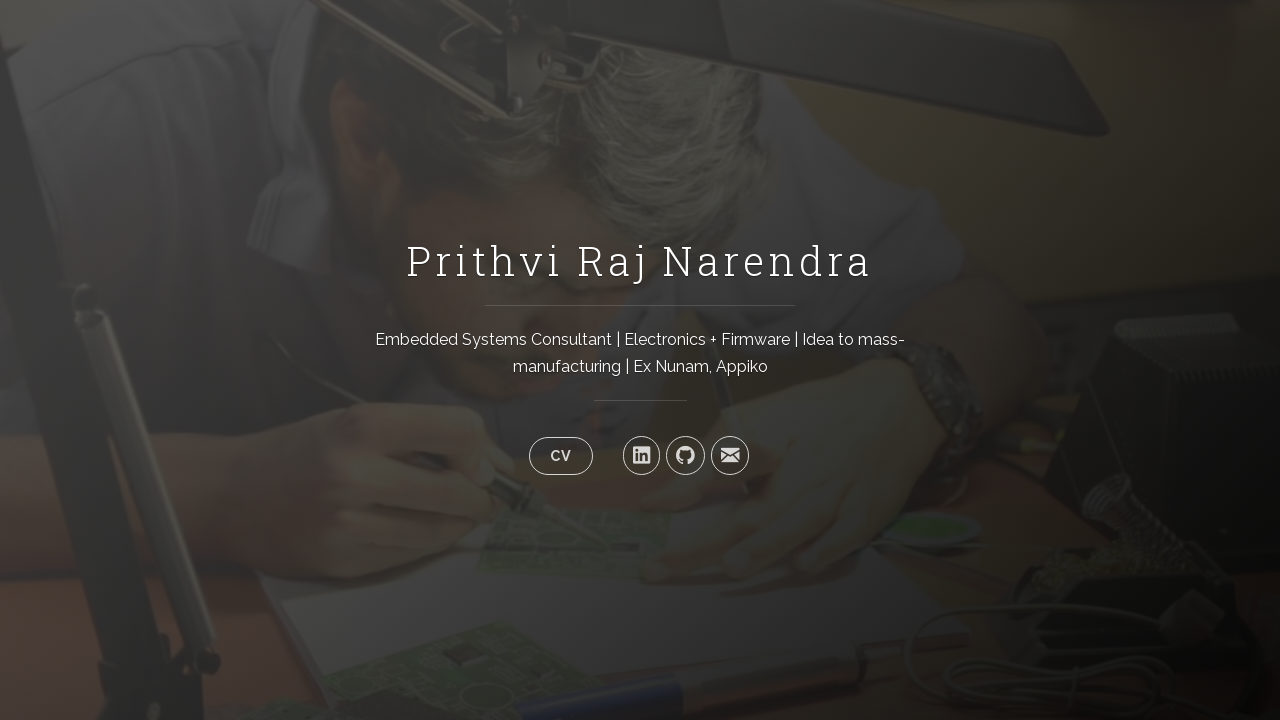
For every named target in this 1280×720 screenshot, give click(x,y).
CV (561, 455)
